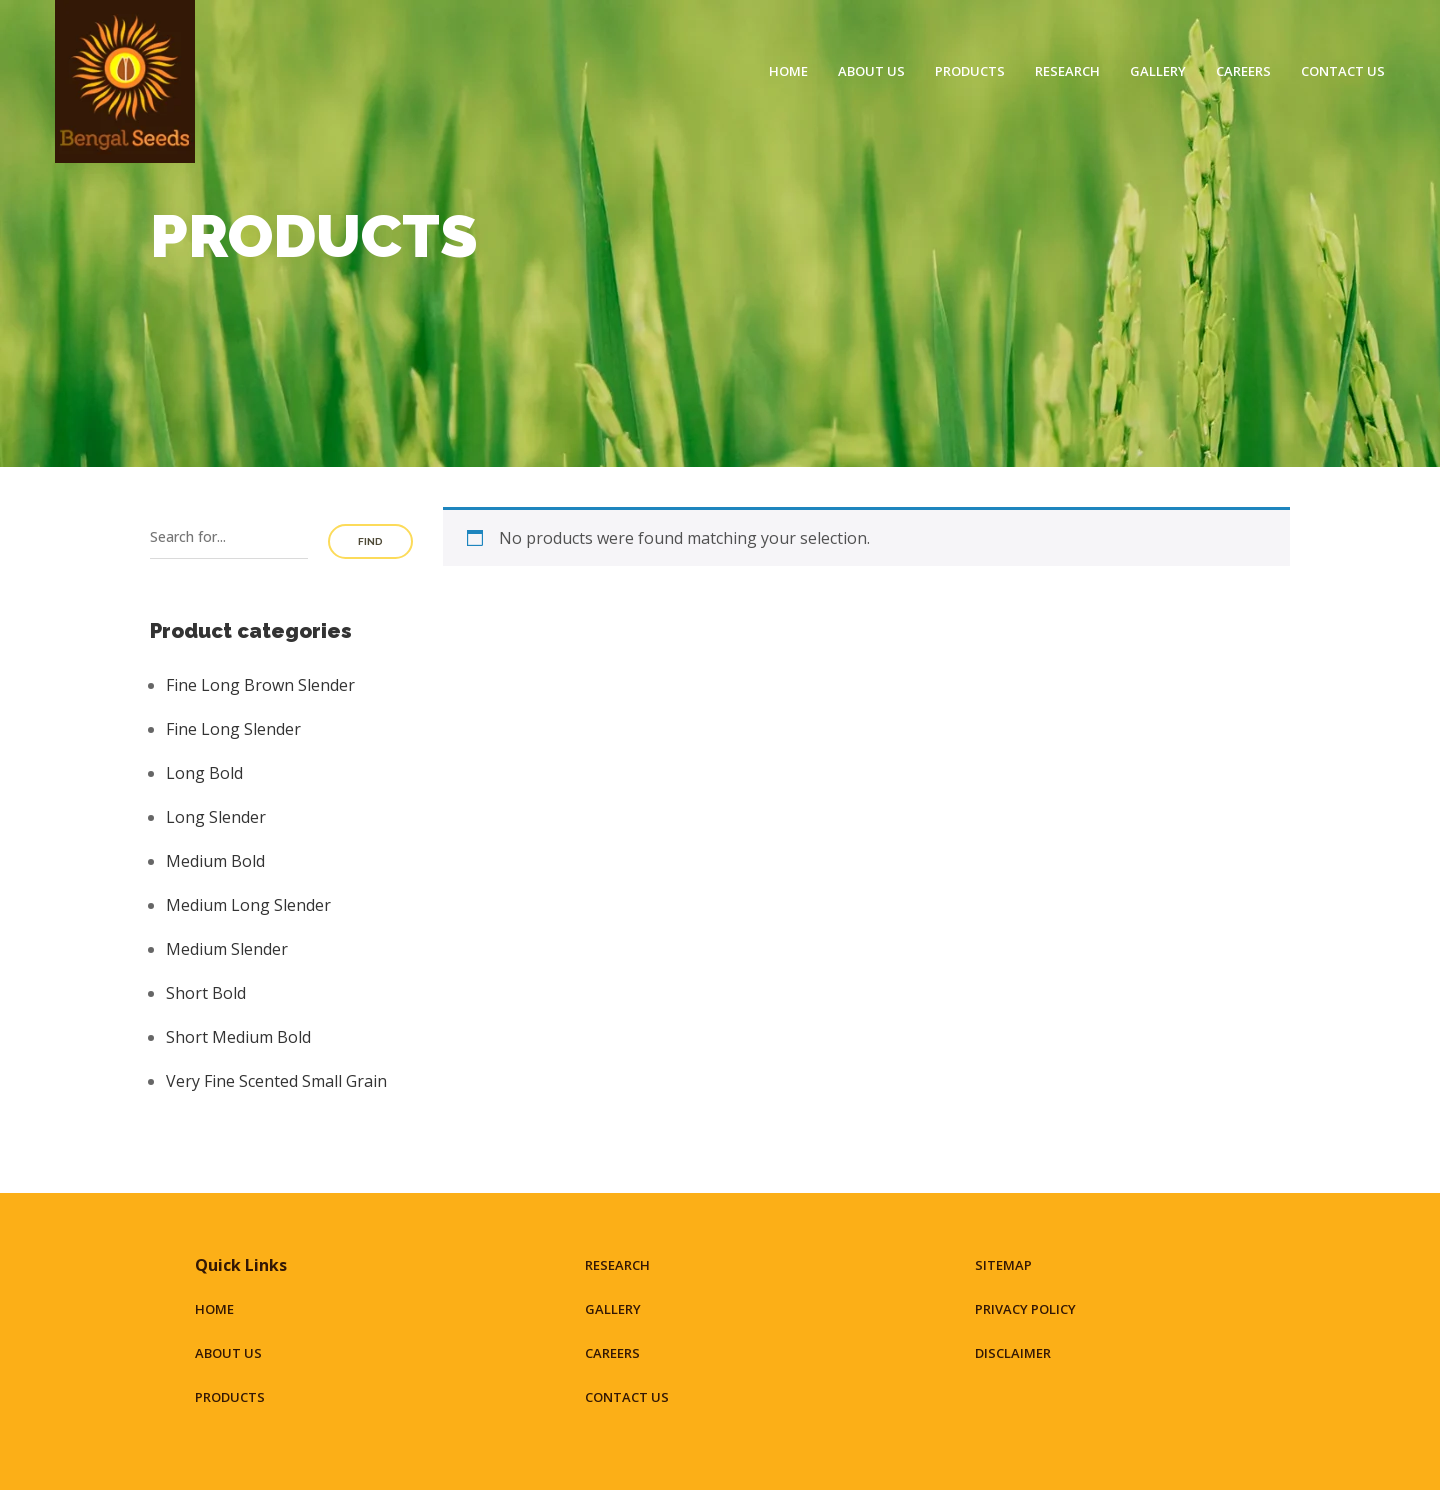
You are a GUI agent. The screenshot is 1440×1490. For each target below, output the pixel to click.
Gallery (1158, 71)
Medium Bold (215, 861)
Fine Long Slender (233, 729)
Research (1067, 71)
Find (370, 541)
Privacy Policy (1025, 1309)
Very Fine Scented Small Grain (276, 1081)
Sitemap (1003, 1265)
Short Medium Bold (238, 1037)
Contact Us (1343, 71)
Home (788, 71)
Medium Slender (227, 949)
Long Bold (204, 773)
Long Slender (216, 817)
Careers (1243, 71)
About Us (871, 71)
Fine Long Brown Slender (260, 685)
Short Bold (206, 993)
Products (970, 71)
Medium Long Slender (248, 905)
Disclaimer (1013, 1353)
